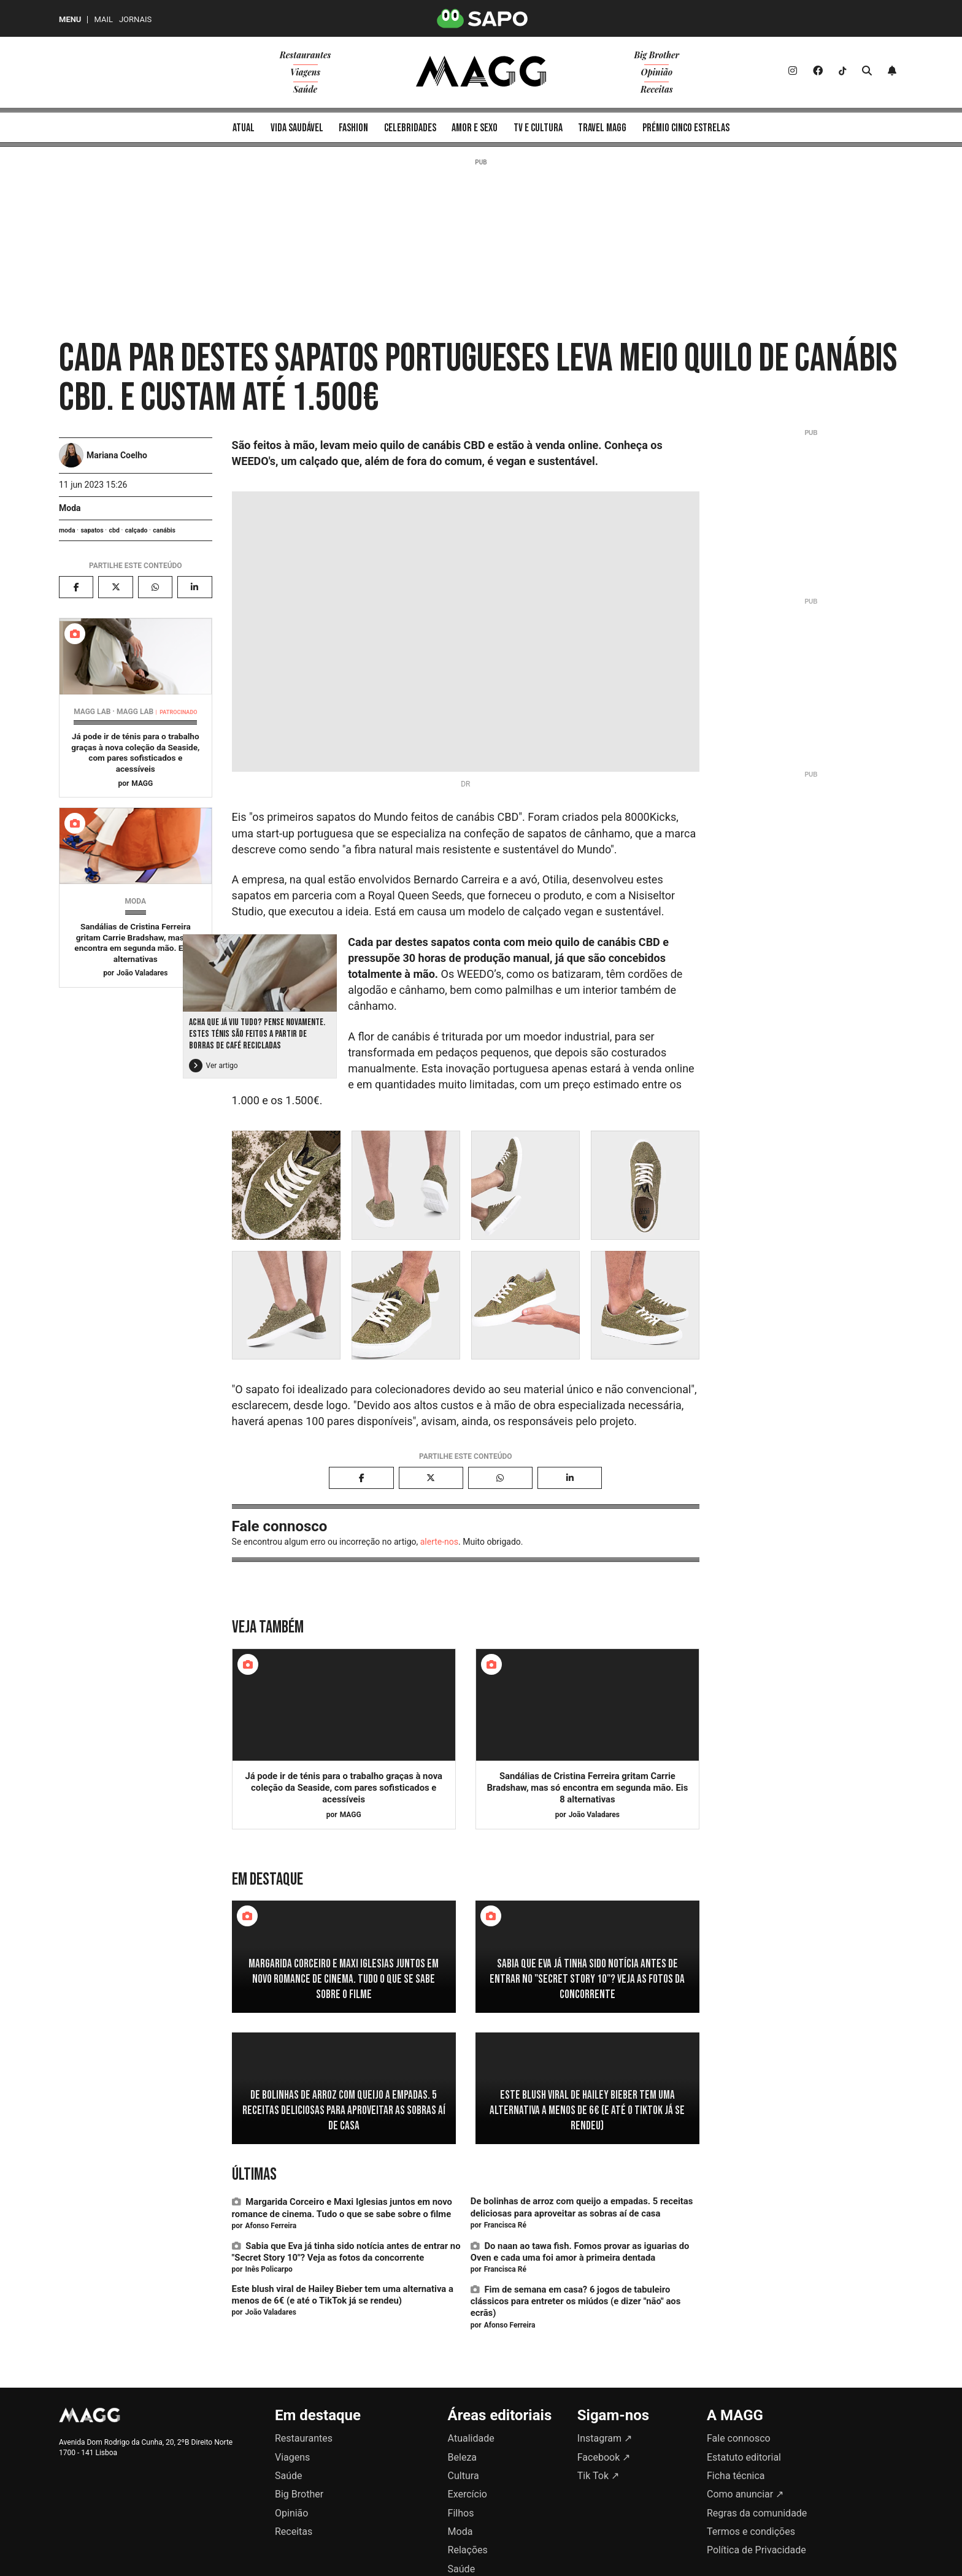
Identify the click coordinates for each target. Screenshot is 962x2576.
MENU (70, 19)
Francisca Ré (505, 2225)
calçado (136, 530)
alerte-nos (439, 1542)
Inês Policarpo (268, 2269)
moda (67, 530)
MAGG (142, 783)
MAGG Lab (135, 711)
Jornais (135, 19)
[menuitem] (243, 127)
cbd (114, 530)
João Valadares (142, 973)
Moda (70, 508)
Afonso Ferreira (270, 2225)
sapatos (91, 530)
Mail (103, 19)
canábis (164, 530)
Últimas (254, 2174)
